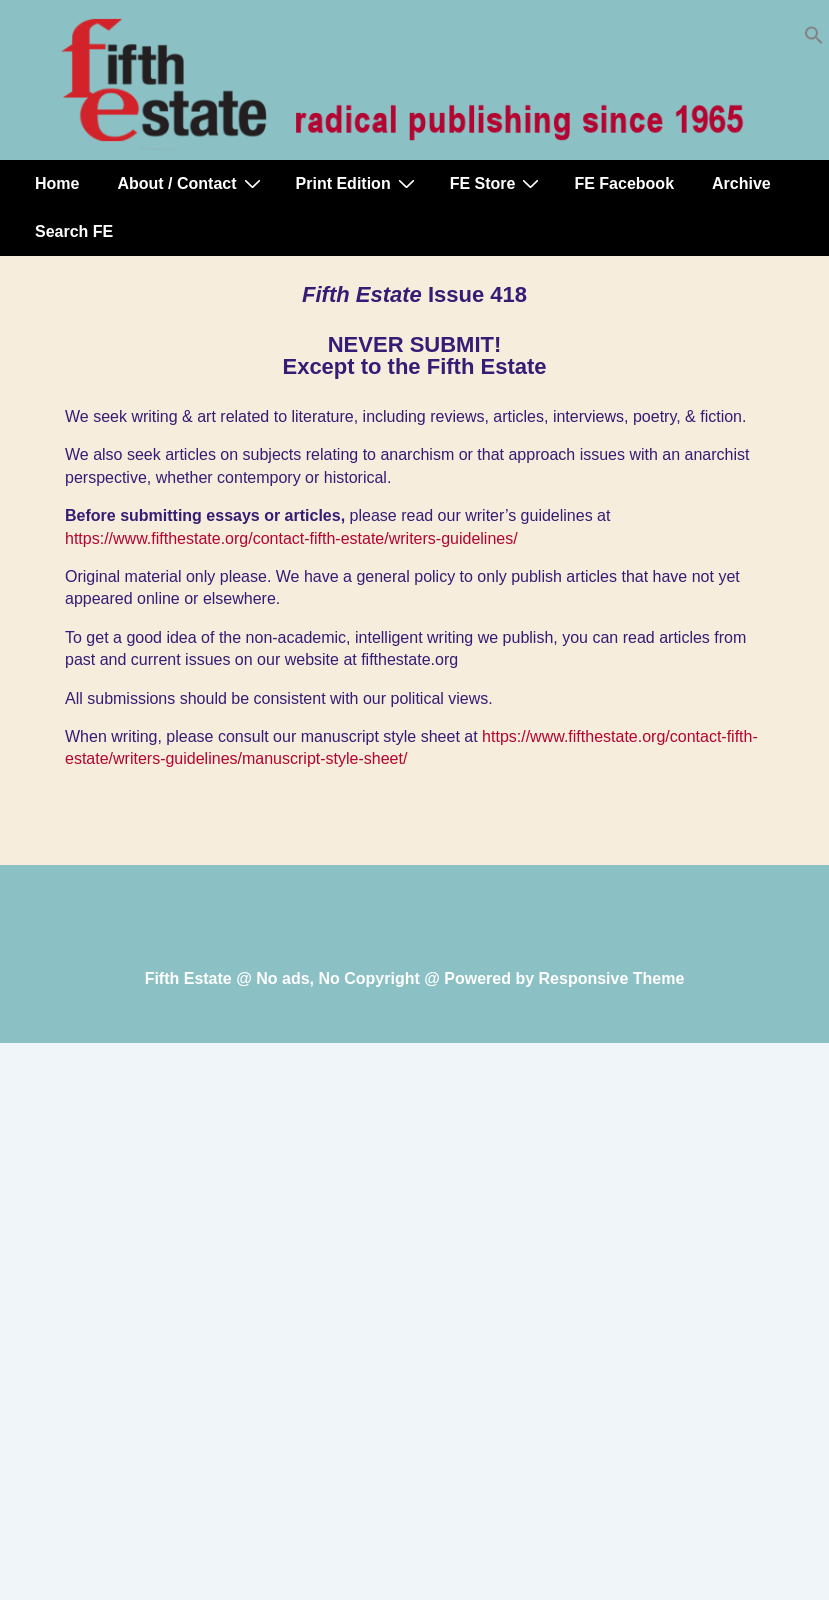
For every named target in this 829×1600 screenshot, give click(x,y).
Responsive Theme (612, 978)
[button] (814, 39)
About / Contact (191, 183)
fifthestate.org (409, 659)
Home (57, 183)
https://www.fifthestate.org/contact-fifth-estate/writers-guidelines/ (291, 538)
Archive (741, 183)
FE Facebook (624, 183)
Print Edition (358, 183)
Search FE (74, 231)
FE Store (497, 183)
